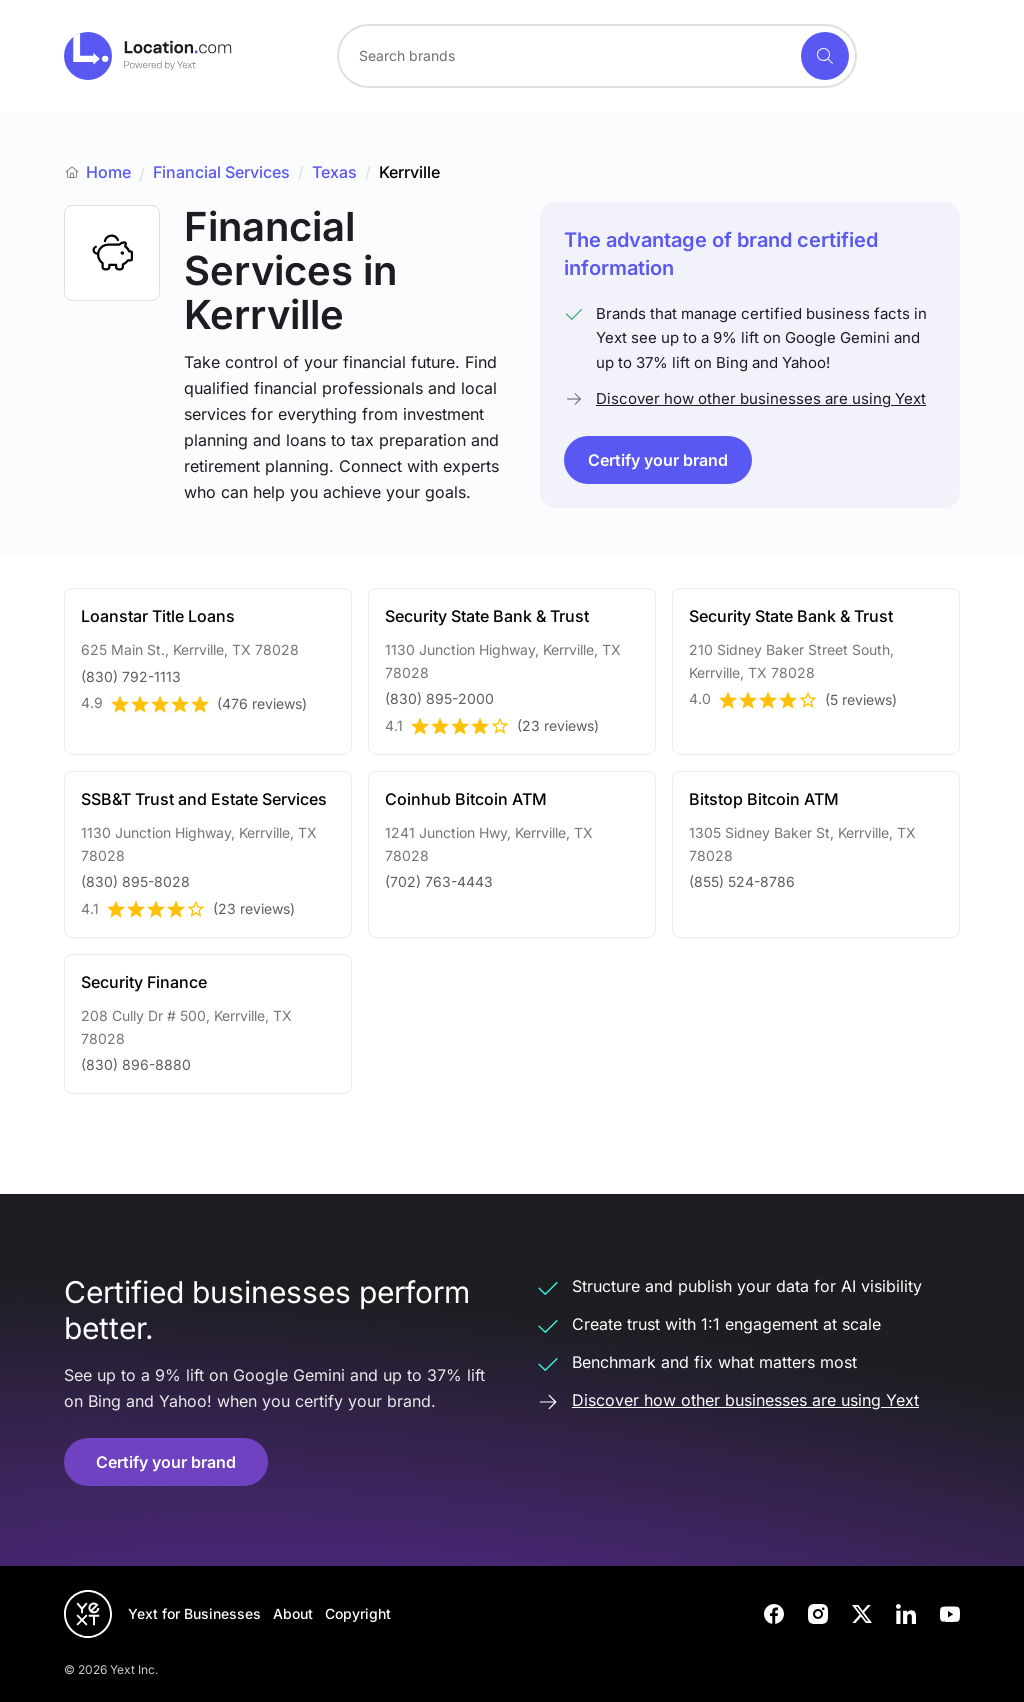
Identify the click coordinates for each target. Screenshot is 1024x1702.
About (293, 1613)
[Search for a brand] (567, 56)
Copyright (358, 1613)
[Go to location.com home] (148, 56)
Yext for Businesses (194, 1613)
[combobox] (597, 56)
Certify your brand (658, 460)
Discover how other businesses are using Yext (761, 398)
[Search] (825, 56)
